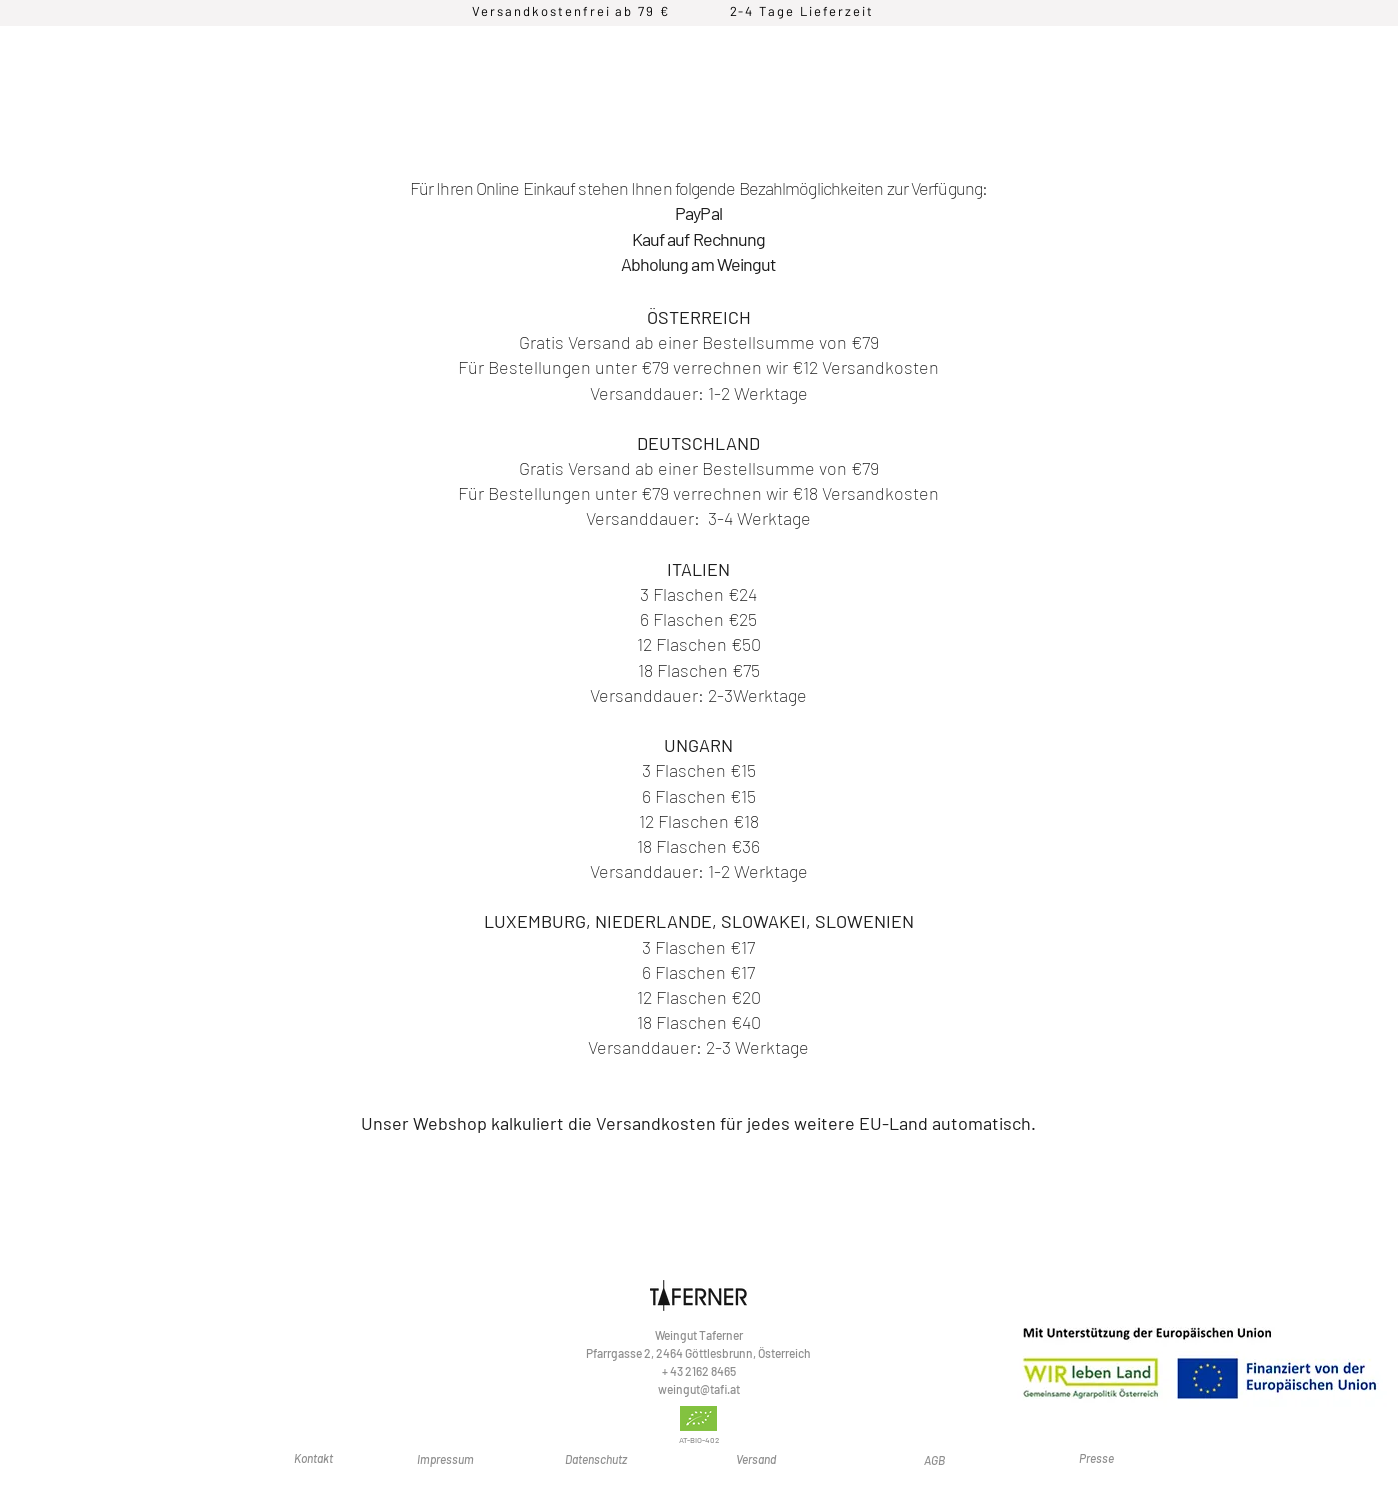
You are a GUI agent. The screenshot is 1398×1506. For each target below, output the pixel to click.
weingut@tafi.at (699, 1389)
